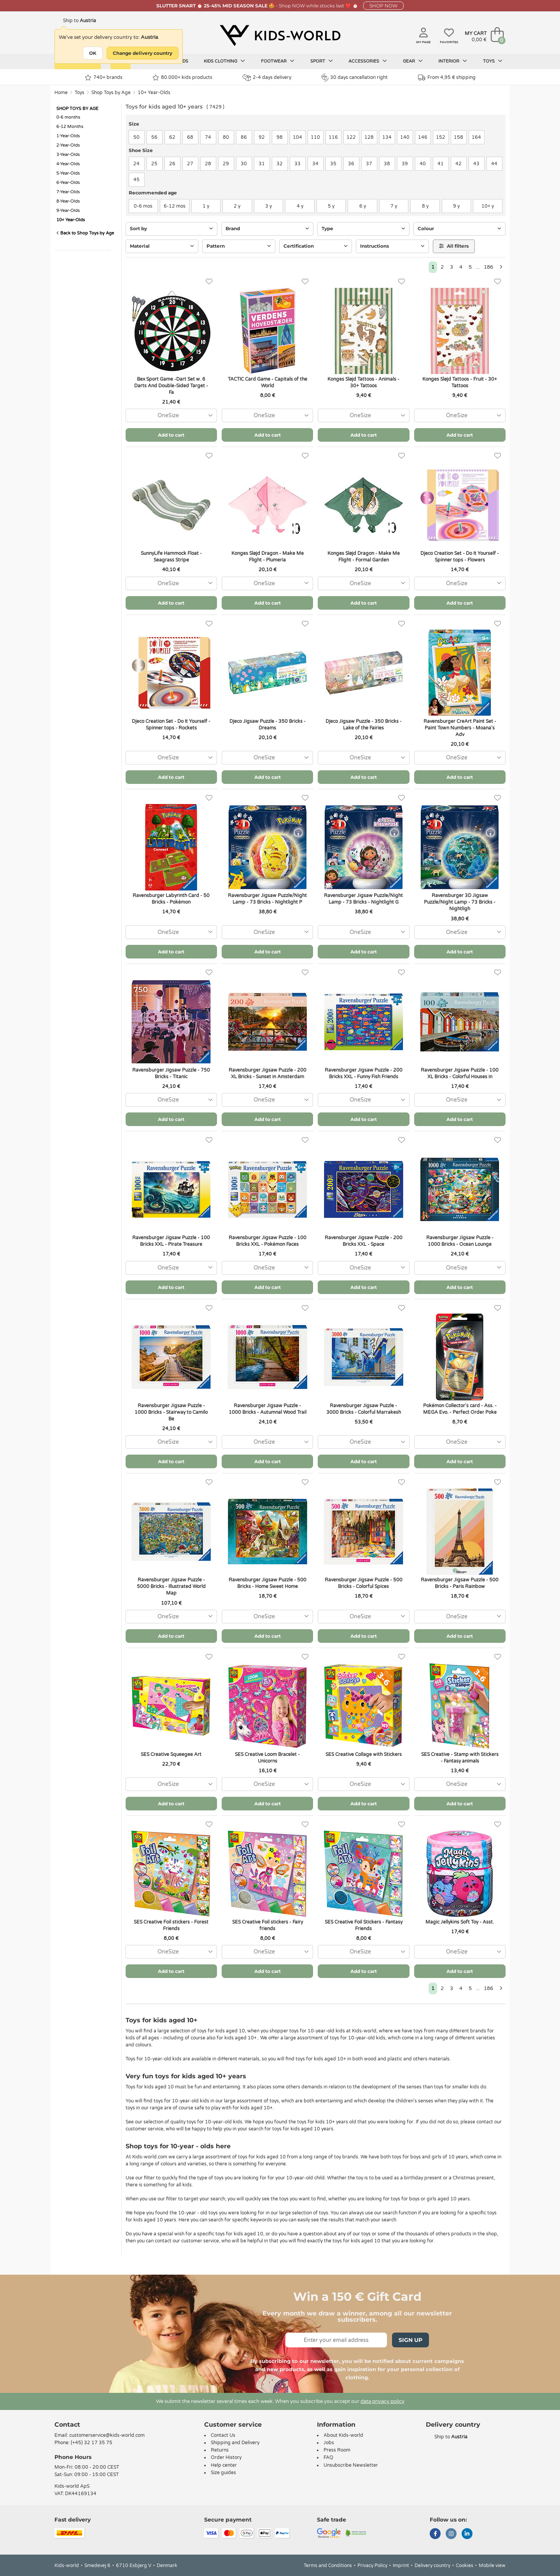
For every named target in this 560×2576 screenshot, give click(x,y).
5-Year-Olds (68, 173)
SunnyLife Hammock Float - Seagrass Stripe (171, 557)
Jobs (329, 2442)
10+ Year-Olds (154, 92)
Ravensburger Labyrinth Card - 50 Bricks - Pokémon (171, 899)
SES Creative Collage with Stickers (364, 1754)
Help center (224, 2465)
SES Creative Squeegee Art (171, 1754)
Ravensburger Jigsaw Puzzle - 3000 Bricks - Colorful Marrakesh (363, 1409)
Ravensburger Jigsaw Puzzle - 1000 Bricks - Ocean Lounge (460, 1241)
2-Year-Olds (68, 145)
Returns (220, 2450)
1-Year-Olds (68, 135)
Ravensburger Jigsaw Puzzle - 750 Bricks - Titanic (171, 1073)
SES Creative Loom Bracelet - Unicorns (267, 1758)
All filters (454, 246)
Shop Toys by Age (111, 92)
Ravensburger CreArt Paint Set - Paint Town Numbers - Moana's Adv (460, 728)
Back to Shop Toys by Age (85, 233)
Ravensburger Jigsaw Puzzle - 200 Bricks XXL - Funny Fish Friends (363, 1073)
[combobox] (171, 415)
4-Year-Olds (68, 163)
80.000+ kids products (182, 77)
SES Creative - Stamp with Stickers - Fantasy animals (460, 1758)
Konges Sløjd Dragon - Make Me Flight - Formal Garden (363, 557)
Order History (226, 2457)
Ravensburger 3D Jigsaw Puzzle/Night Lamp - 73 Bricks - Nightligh (459, 902)
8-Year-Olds (68, 201)
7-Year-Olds (68, 191)
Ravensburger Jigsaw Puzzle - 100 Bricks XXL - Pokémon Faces (267, 1241)
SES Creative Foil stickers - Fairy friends (267, 1925)
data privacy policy (382, 2401)
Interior (452, 61)
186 (488, 267)
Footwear (277, 61)
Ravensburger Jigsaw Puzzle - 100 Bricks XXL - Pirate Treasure (171, 1241)
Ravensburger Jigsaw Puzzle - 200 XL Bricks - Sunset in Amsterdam (267, 1073)
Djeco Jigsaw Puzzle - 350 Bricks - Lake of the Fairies (364, 725)
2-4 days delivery (267, 77)
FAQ (328, 2457)
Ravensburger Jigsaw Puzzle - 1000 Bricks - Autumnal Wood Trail (267, 1409)
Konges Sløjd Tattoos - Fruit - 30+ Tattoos (459, 382)
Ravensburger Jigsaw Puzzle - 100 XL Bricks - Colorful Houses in (460, 1073)
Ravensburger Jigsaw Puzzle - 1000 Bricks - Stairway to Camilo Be (171, 1412)
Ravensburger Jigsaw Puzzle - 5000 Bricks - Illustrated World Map (171, 1586)
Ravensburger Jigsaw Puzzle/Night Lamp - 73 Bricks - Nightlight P (267, 899)
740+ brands (103, 77)
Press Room (337, 2450)
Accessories (367, 61)
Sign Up (410, 2339)
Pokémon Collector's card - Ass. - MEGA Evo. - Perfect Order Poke (460, 1409)
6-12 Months (69, 126)
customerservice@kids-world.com (107, 2435)
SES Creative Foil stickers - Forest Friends (171, 1925)
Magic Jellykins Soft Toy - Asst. (459, 1922)
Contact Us (223, 2435)
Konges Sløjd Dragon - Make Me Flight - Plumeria (267, 557)
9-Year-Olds (68, 210)
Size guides (223, 2472)
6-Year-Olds (68, 182)
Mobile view (492, 2565)
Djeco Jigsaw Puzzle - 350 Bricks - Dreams (267, 725)
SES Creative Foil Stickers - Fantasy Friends (363, 1925)
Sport (321, 61)
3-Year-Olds (68, 154)
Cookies (464, 2565)
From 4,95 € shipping (447, 77)
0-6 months (68, 117)
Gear (413, 61)
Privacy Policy (372, 2565)
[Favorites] (209, 282)
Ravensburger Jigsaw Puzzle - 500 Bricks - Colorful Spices (363, 1583)
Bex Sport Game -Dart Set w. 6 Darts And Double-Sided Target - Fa (171, 385)
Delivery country (432, 2565)
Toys (492, 61)
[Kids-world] (280, 35)
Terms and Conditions (328, 2565)
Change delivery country (142, 53)
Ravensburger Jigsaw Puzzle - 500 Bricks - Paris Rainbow (460, 1583)
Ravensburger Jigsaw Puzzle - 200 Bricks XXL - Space (363, 1241)
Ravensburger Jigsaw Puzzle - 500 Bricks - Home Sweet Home (267, 1583)
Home (61, 92)
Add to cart (171, 435)
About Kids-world (343, 2435)
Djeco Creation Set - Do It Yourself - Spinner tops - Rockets (171, 725)
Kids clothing (224, 61)
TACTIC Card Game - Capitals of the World (267, 382)
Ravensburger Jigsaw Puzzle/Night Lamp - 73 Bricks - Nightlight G (363, 899)
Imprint (401, 2565)
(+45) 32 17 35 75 (91, 2442)
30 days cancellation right (354, 77)
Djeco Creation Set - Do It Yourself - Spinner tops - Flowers (459, 557)
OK (92, 53)
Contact (67, 2424)
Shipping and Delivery (235, 2442)
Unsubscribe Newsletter (351, 2465)
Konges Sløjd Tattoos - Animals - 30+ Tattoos (363, 382)
